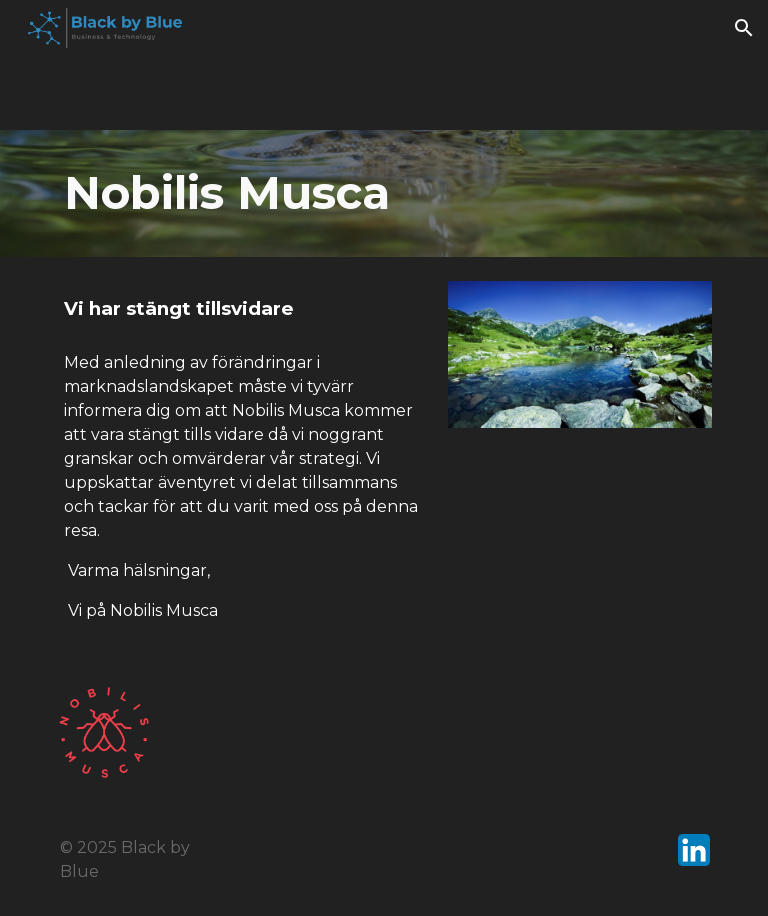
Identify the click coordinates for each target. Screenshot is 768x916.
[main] (383, 193)
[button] (744, 28)
